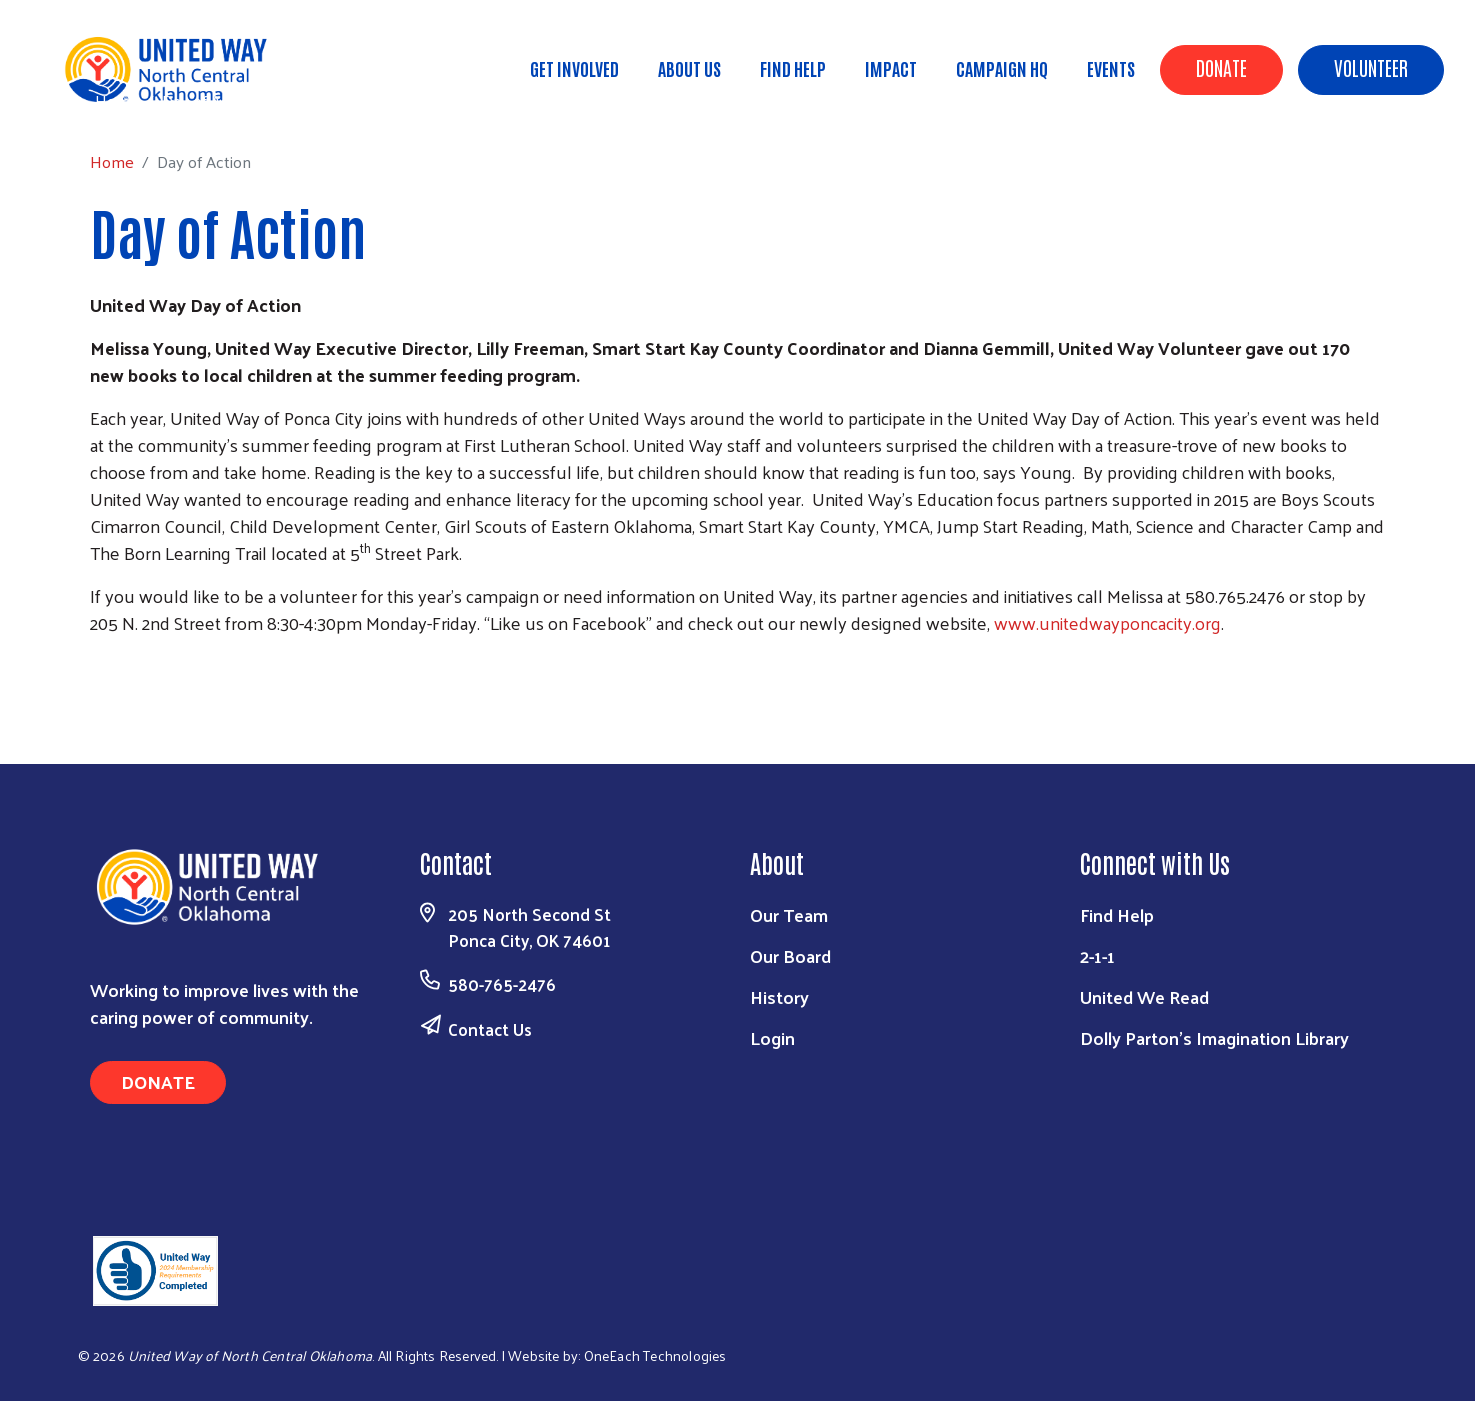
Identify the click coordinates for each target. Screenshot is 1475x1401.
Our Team (789, 914)
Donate (1221, 67)
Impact (891, 68)
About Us (689, 68)
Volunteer (1371, 67)
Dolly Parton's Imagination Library (1214, 1037)
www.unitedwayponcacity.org (1107, 622)
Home (117, 100)
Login (772, 1037)
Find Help (793, 68)
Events (1111, 68)
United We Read (1144, 996)
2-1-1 (1097, 955)
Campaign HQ (1002, 68)
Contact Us (490, 1029)
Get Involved (574, 68)
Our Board (790, 955)
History (779, 996)
